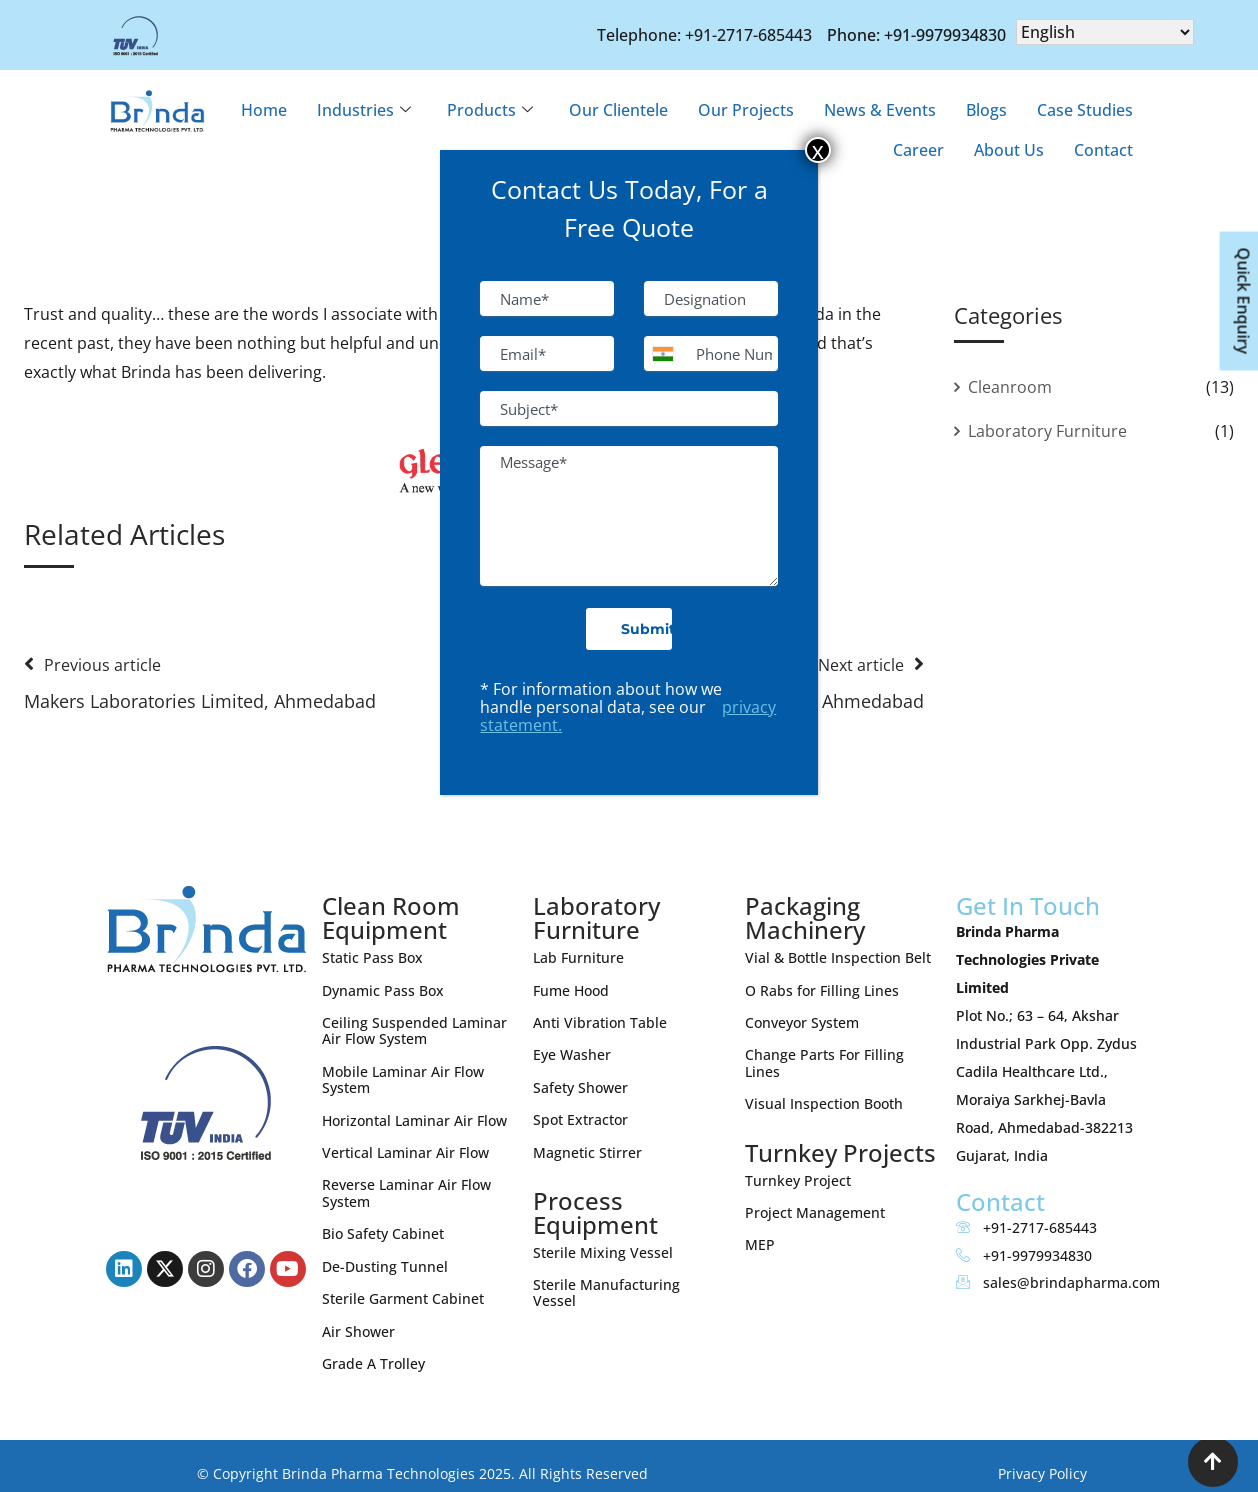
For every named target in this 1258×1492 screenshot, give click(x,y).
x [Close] (818, 150)
